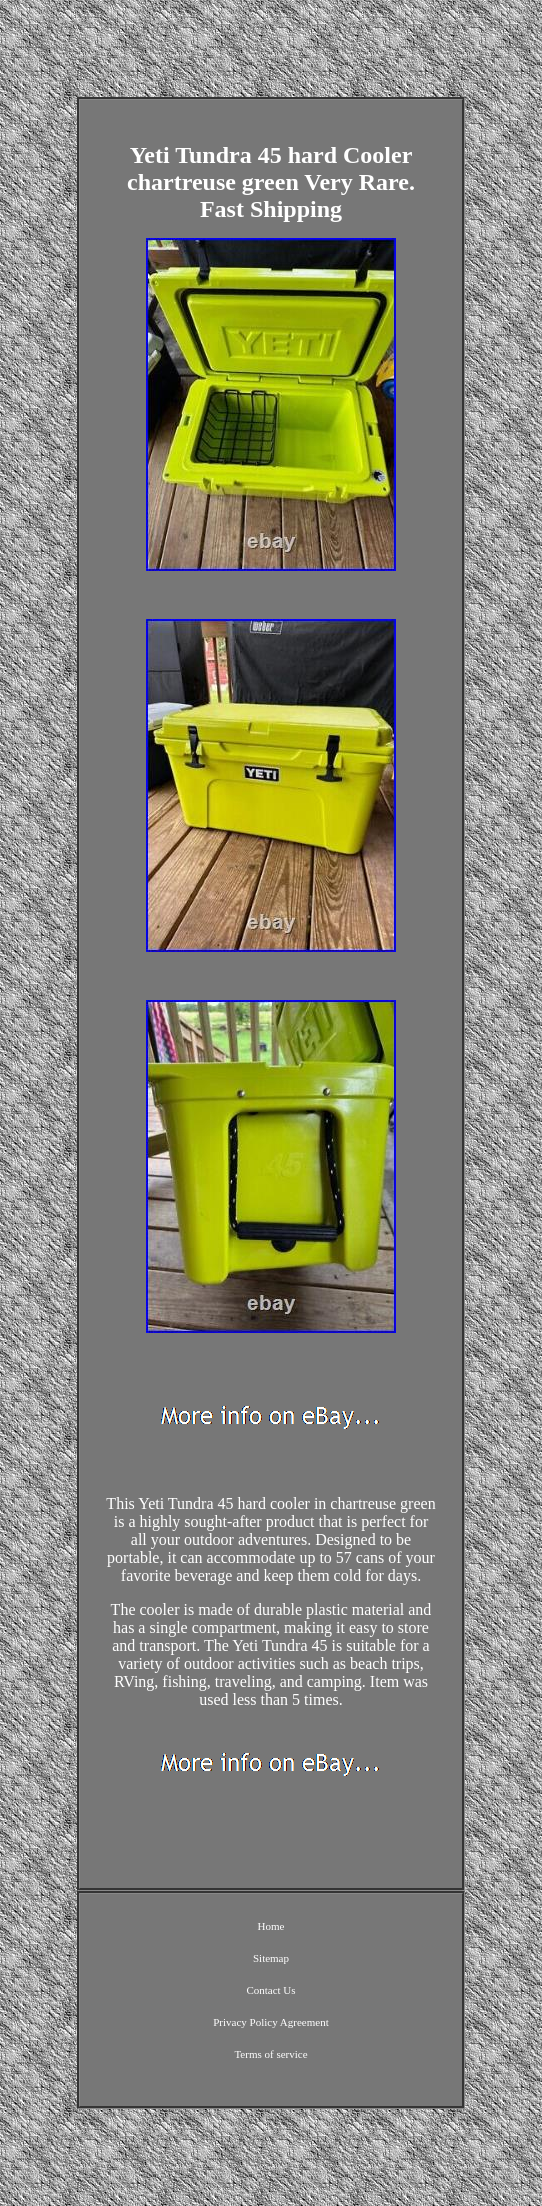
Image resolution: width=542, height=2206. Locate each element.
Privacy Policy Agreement (270, 2022)
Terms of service (270, 2054)
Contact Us (270, 1990)
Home (271, 1926)
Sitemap (271, 1958)
